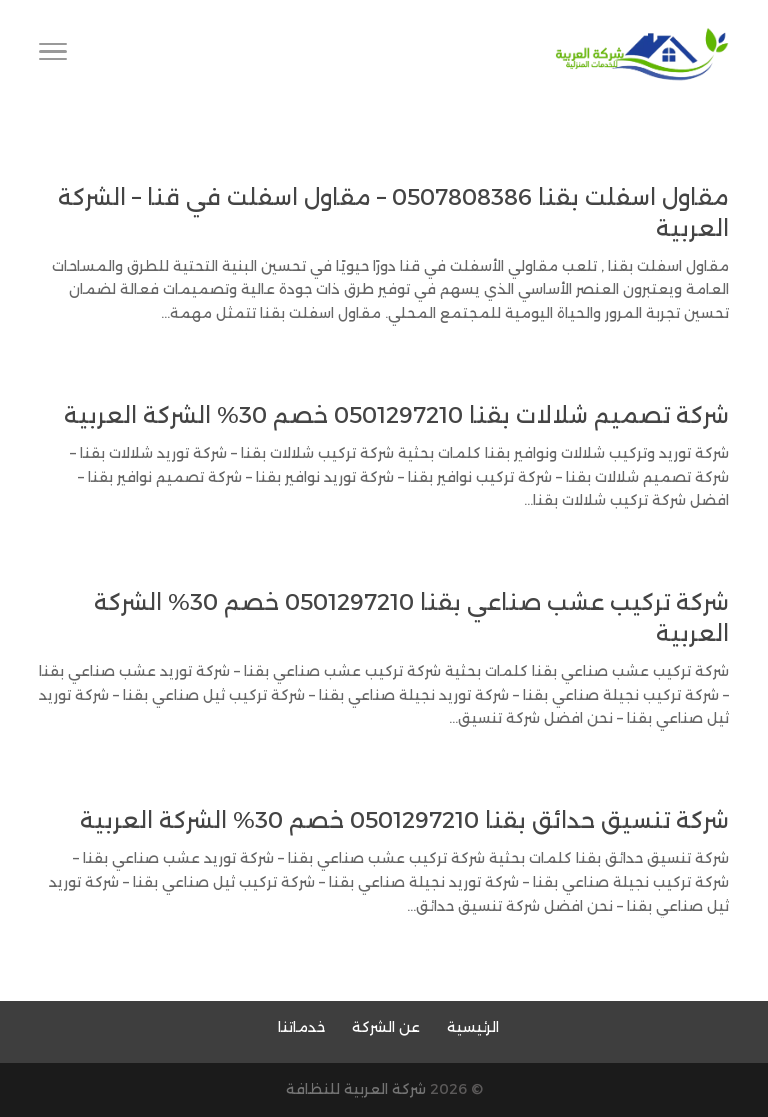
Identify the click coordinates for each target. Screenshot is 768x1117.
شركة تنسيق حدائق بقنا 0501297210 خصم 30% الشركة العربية (404, 820)
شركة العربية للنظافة (356, 1089)
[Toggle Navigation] (53, 55)
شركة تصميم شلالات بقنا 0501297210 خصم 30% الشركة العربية (396, 415)
